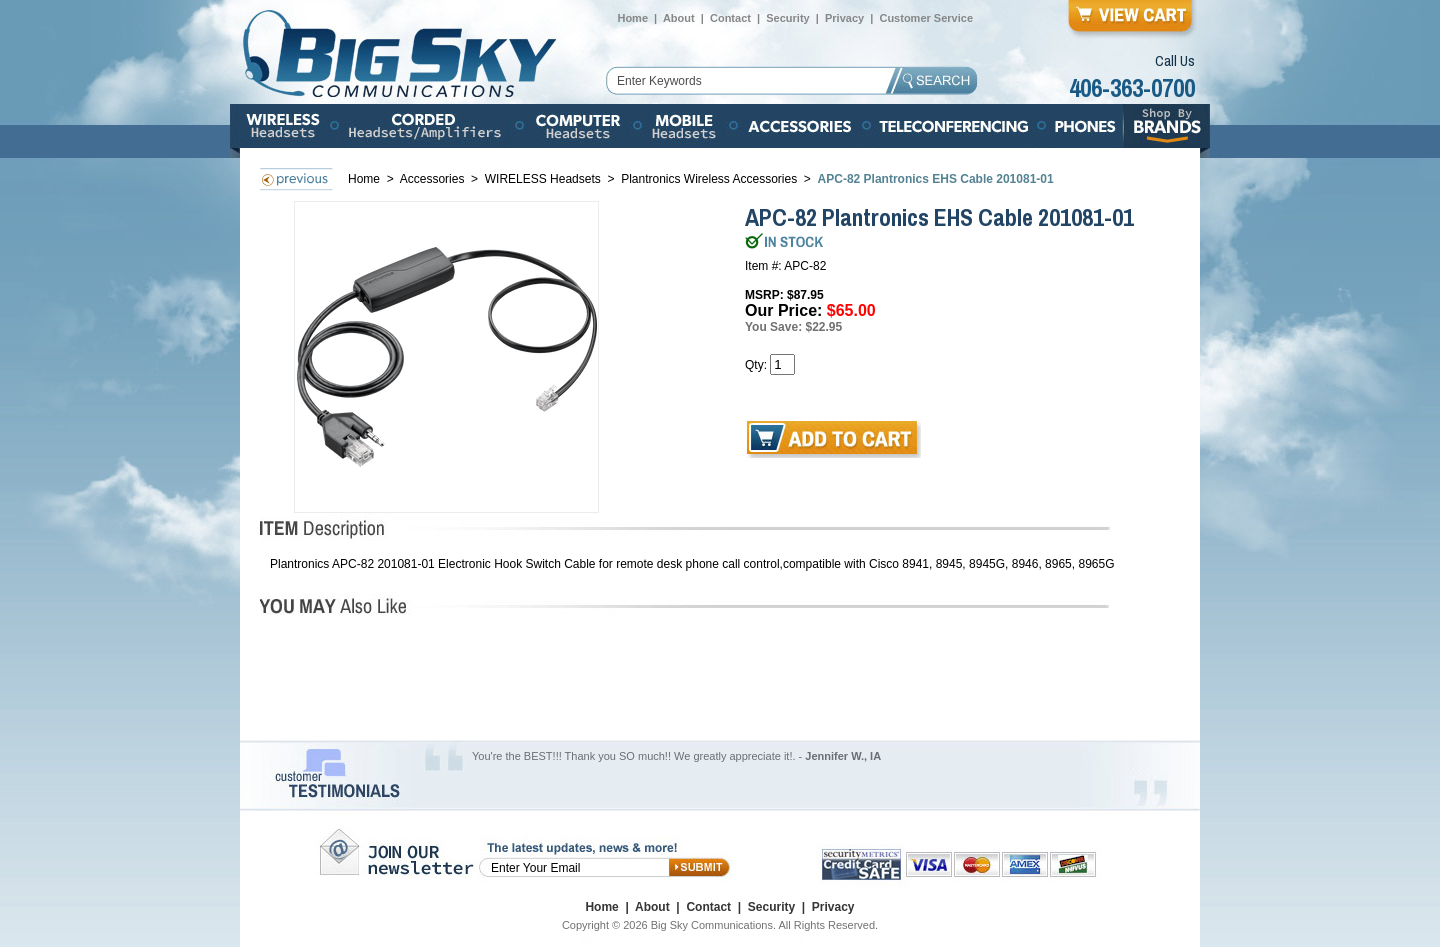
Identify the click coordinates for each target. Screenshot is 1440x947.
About (679, 18)
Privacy (844, 18)
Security (787, 18)
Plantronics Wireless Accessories (709, 179)
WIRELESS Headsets (543, 179)
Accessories (434, 179)
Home (632, 18)
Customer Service (926, 18)
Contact (730, 18)
